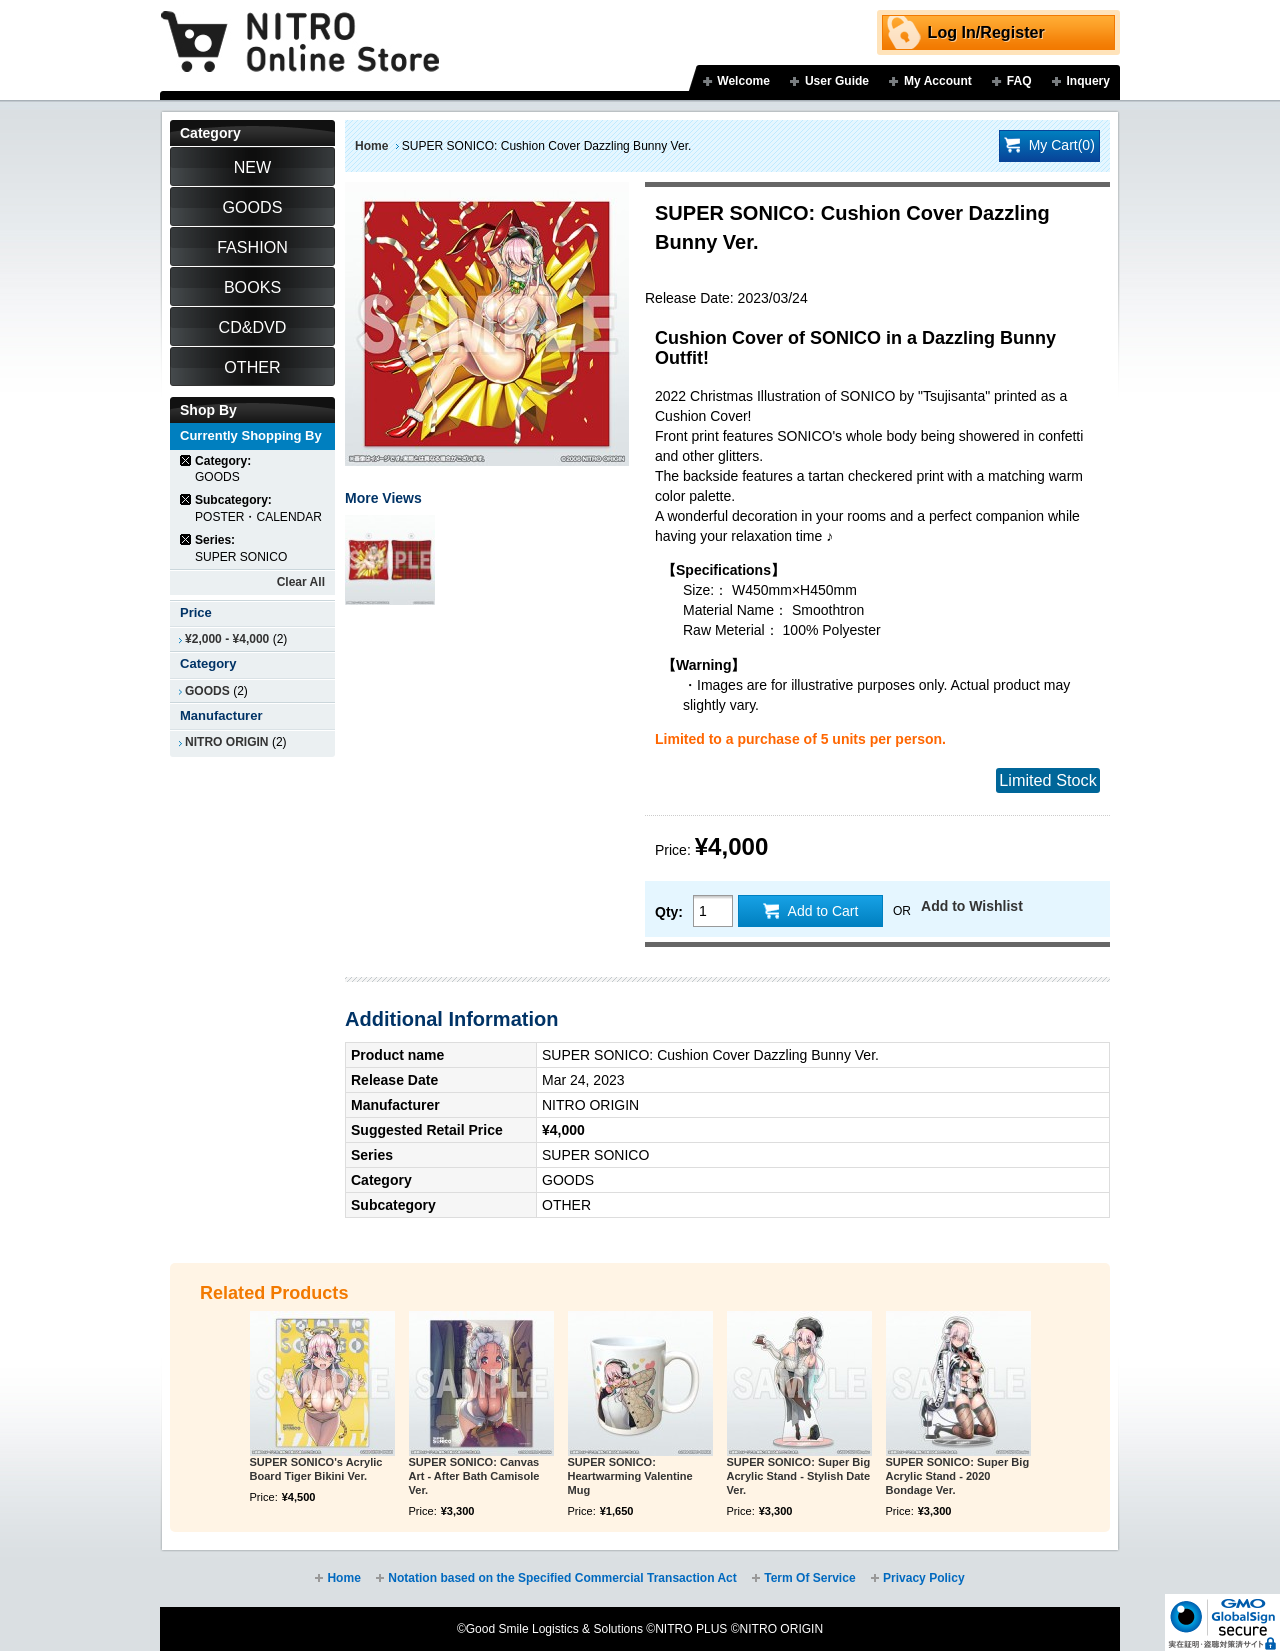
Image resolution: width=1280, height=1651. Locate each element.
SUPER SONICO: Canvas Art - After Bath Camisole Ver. (474, 1476)
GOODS (207, 691)
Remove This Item (186, 460)
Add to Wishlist (972, 906)
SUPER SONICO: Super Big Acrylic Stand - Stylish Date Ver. (799, 1476)
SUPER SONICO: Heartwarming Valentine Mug (630, 1476)
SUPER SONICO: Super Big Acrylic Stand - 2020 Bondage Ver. (958, 1476)
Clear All (301, 582)
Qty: (669, 912)
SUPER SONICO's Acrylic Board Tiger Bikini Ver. (316, 1469)
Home (371, 146)
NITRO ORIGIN (227, 742)
